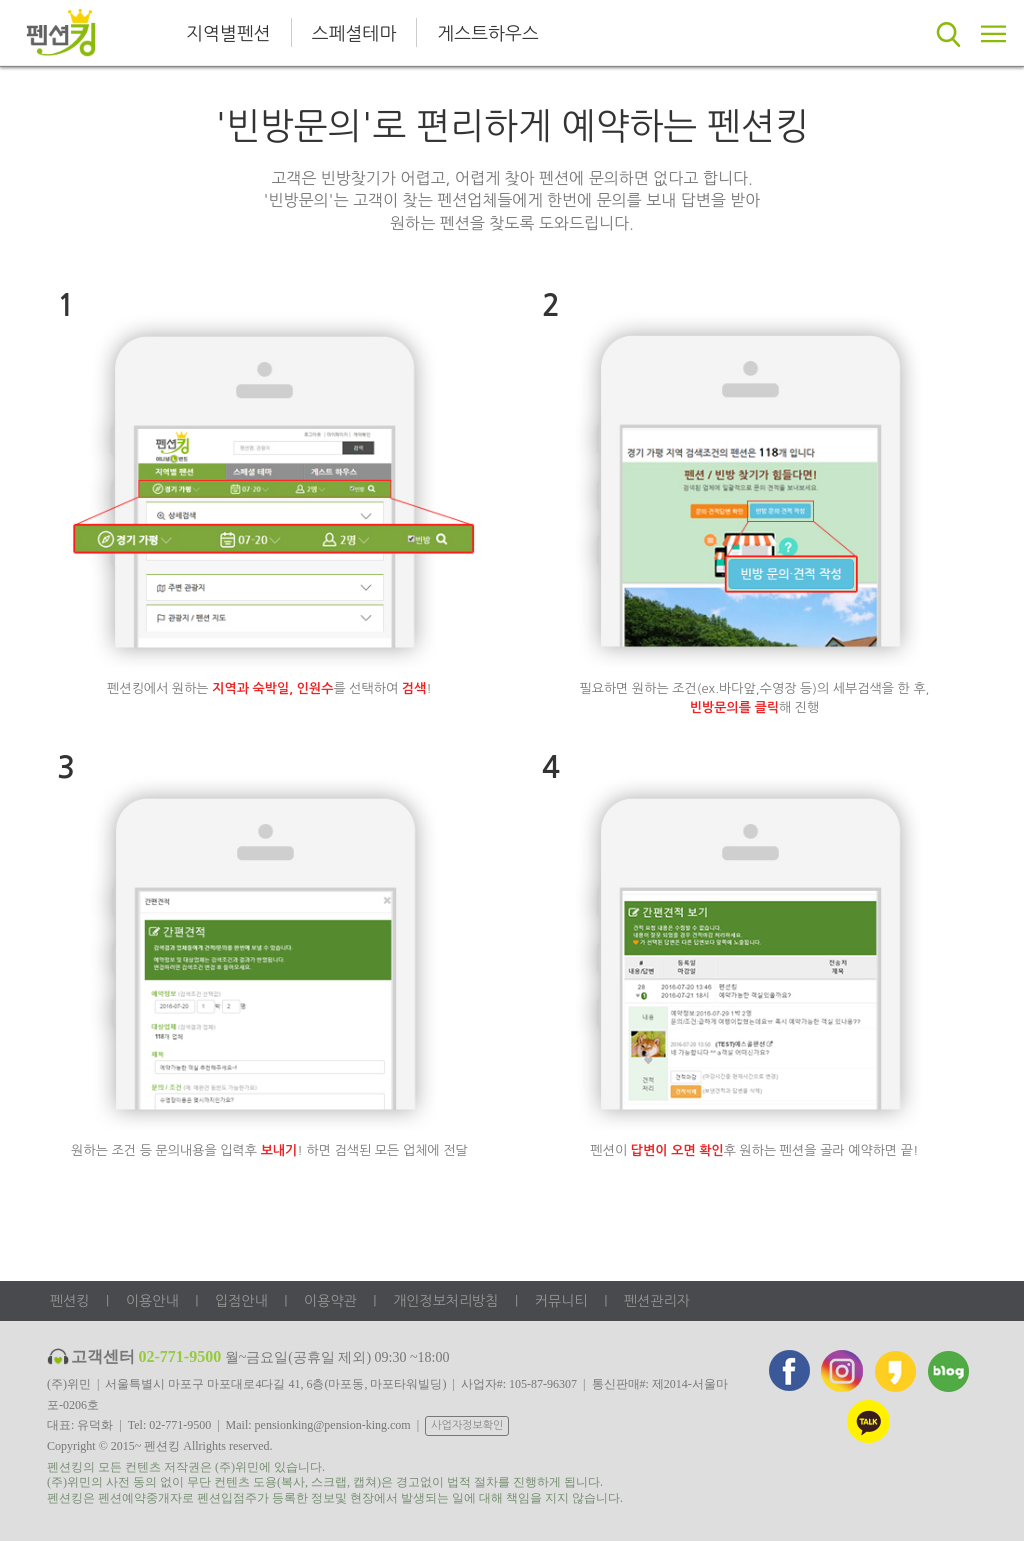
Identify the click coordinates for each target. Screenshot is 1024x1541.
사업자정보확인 (467, 1425)
